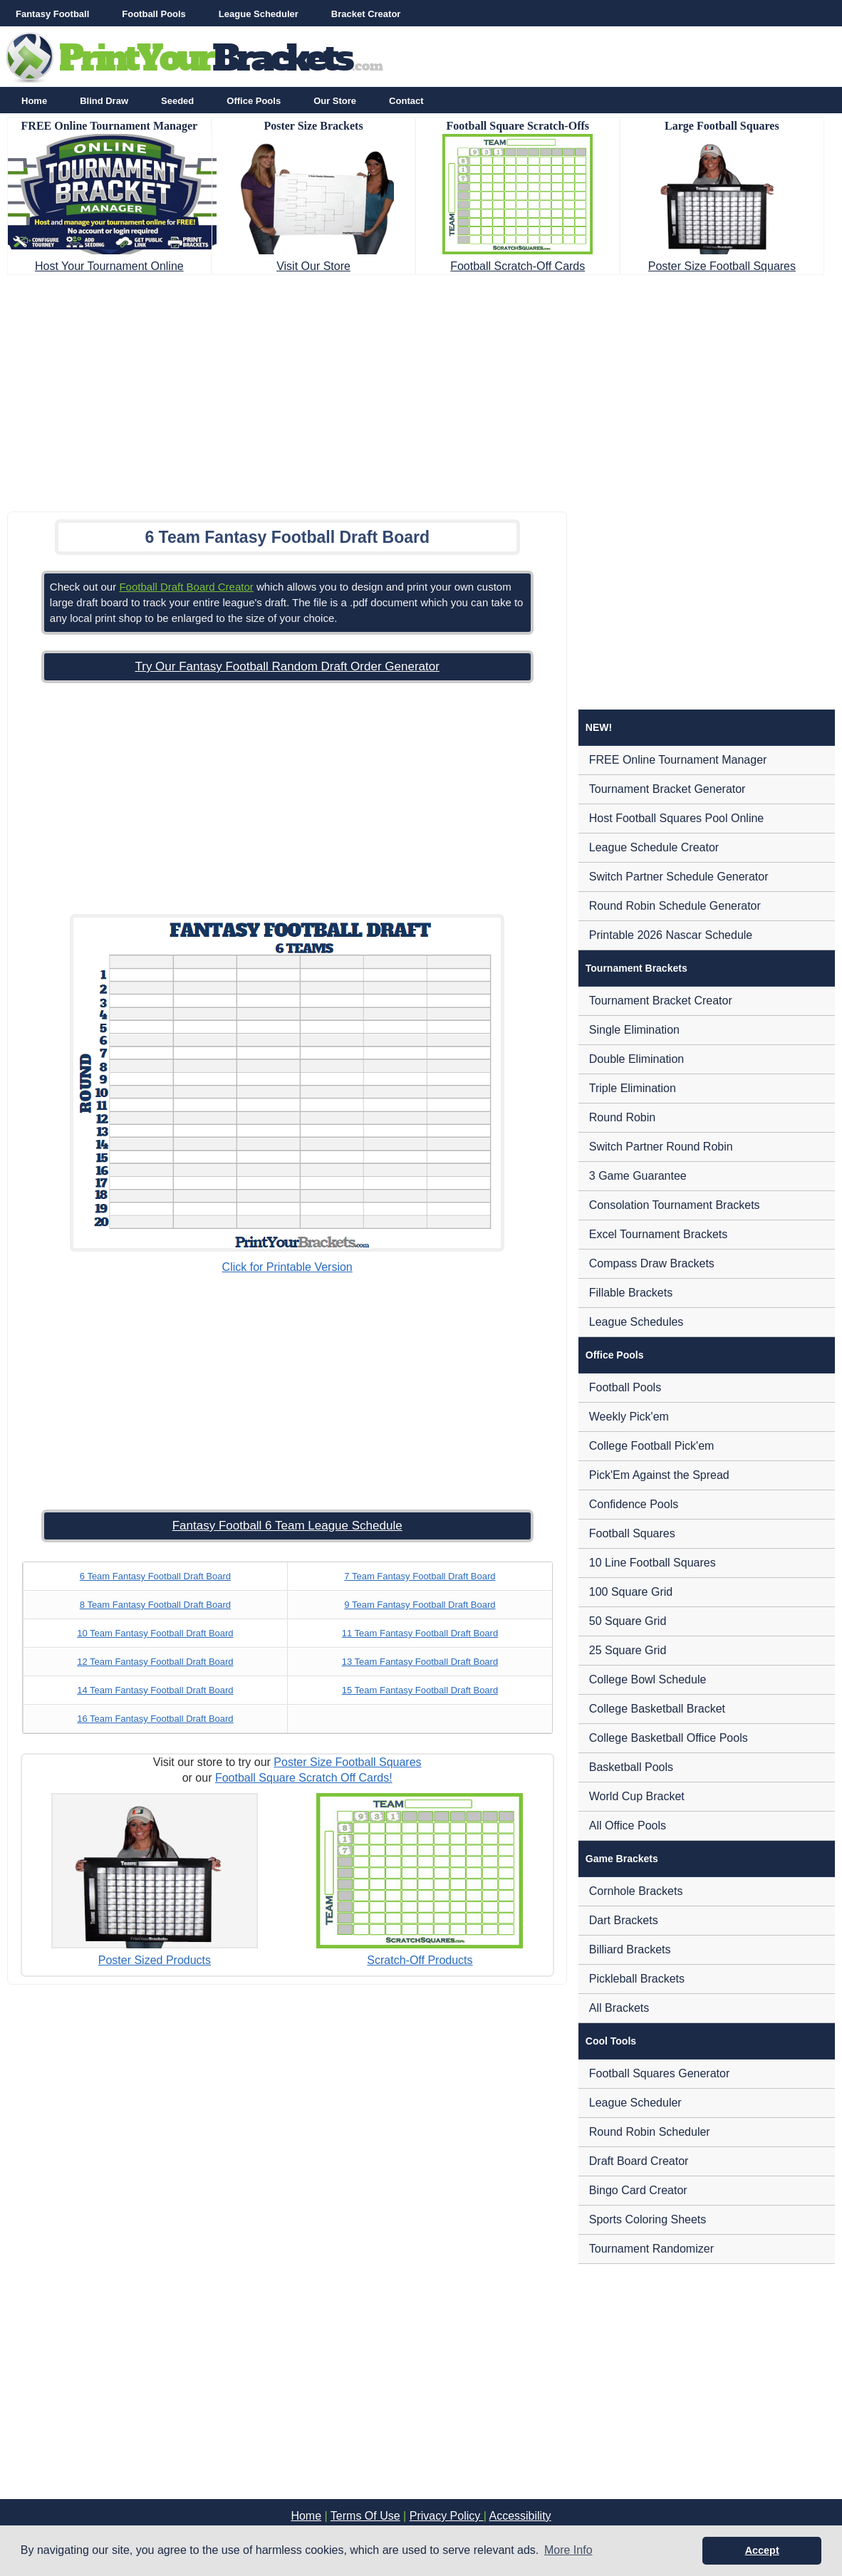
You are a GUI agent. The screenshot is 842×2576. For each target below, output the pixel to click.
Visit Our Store (313, 266)
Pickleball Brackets (637, 1979)
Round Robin (622, 1117)
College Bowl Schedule (648, 1679)
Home (34, 100)
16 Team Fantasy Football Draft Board (155, 1718)
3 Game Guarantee (638, 1176)
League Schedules (636, 1322)
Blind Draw (104, 100)
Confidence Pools (633, 1504)
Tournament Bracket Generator (667, 789)
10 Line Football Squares (652, 1563)
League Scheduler (258, 14)
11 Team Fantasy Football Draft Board (420, 1633)
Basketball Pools (631, 1767)
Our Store (334, 100)
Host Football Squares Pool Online (676, 818)
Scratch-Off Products (419, 1960)
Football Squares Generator (659, 2073)
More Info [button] (568, 2550)
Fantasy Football (52, 14)
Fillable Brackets (630, 1293)
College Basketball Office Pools (668, 1738)
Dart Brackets (623, 1920)
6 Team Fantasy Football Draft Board (155, 1576)
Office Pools (254, 100)
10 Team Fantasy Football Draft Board (155, 1633)
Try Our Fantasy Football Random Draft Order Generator (287, 666)
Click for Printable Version (287, 1267)
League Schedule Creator (654, 847)
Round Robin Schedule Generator (675, 906)
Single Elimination (634, 1030)
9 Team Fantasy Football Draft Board (419, 1604)
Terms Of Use (365, 2516)
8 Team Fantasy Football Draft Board (155, 1604)
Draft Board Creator (639, 2161)
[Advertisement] (421, 389)
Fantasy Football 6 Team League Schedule (287, 1525)
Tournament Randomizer (651, 2249)
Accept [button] (762, 2550)
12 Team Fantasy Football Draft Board (155, 1661)
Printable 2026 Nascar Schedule (670, 935)
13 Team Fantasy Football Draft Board (420, 1661)
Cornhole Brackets (636, 1891)
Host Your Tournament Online (109, 266)
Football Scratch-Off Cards (517, 266)
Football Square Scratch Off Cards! (304, 1778)
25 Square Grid (628, 1650)
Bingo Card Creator (638, 2190)
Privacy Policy (447, 2516)
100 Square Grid (630, 1592)
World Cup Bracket (637, 1796)
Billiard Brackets (630, 1949)
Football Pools (154, 14)
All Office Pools (627, 1825)
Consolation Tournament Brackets (674, 1205)
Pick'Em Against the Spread (659, 1475)
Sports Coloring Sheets (648, 2219)
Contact (406, 100)
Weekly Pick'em (629, 1417)
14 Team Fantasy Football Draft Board (155, 1690)
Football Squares (632, 1533)
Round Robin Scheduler (649, 2132)
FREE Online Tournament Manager (678, 760)
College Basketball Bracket (657, 1709)
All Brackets (619, 2008)
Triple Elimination (632, 1088)
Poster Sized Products (154, 1960)
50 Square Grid (628, 1621)
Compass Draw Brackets (651, 1263)
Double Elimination (636, 1059)
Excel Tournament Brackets (658, 1234)
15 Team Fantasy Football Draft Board (420, 1690)
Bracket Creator (366, 14)
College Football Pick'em (651, 1446)
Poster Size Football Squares (722, 266)
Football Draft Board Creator (186, 587)
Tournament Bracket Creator (660, 1000)
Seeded (177, 100)
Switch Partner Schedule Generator (679, 877)
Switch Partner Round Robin (661, 1147)
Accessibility (520, 2516)
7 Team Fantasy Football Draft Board (419, 1576)
